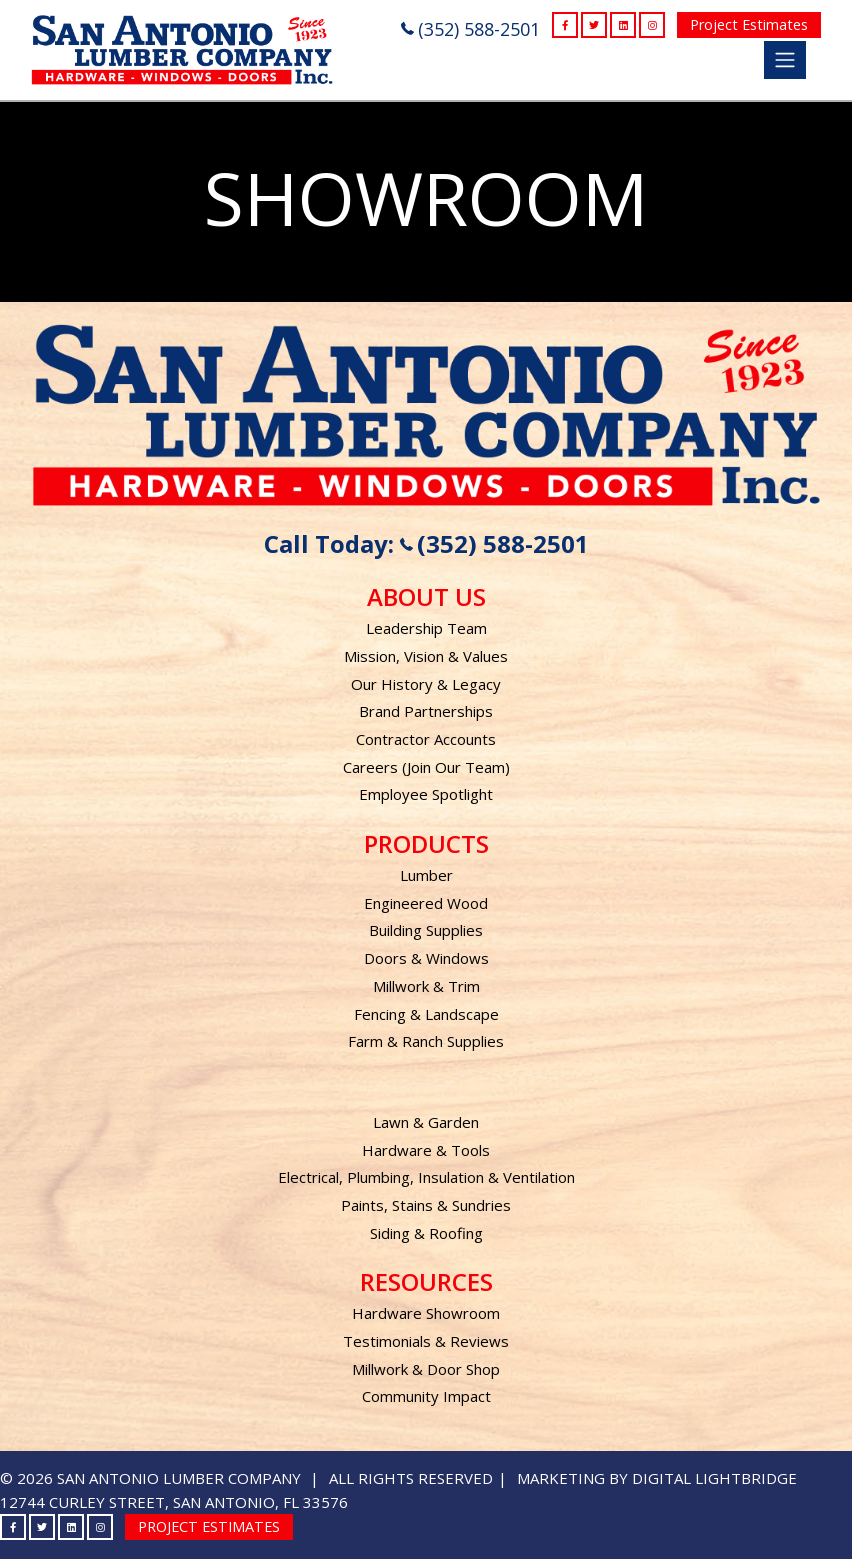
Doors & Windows (426, 958)
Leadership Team (426, 628)
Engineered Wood (426, 903)
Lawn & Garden (426, 1122)
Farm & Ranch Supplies (426, 1041)
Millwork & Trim (426, 986)
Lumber (426, 875)
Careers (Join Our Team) (426, 767)
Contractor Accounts (426, 739)
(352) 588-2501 (470, 29)
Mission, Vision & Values (426, 656)
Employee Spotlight (426, 794)
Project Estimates (749, 24)
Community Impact (426, 1396)
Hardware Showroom (426, 1313)
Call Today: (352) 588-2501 (426, 543)
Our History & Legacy (426, 684)
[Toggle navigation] (785, 60)
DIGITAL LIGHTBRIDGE (714, 1478)
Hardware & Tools (426, 1150)
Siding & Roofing (426, 1233)
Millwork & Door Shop (426, 1369)
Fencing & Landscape (426, 1014)
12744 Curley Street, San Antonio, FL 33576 (174, 1502)
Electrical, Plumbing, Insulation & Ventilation (426, 1177)
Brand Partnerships (426, 711)
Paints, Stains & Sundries (426, 1205)
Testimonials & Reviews (426, 1341)
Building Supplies (426, 930)
